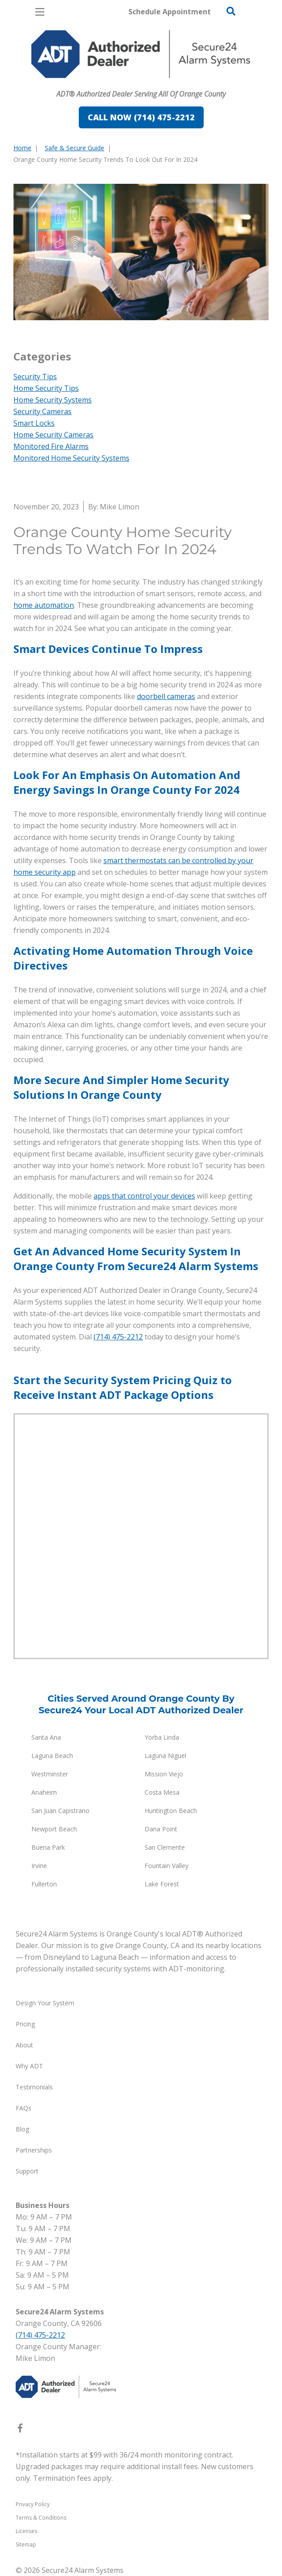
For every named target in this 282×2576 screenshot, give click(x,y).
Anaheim (44, 1792)
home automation (43, 605)
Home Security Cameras (53, 435)
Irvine (39, 1865)
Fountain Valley (166, 1865)
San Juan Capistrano (60, 1810)
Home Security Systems (52, 400)
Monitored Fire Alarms (51, 446)
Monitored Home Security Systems (71, 458)
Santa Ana (46, 1737)
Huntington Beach (171, 1810)
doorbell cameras (166, 696)
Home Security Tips (46, 388)
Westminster (49, 1774)
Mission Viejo (164, 1774)
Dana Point (161, 1829)
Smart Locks (34, 423)
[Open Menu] (39, 12)
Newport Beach (54, 1829)
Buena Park (48, 1847)
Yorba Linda (162, 1737)
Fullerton (44, 1884)
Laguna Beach (52, 1755)
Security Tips (35, 376)
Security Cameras (42, 411)
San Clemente (165, 1847)
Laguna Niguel (165, 1755)
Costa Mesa (162, 1792)
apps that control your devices (144, 1196)
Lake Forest (162, 1884)
